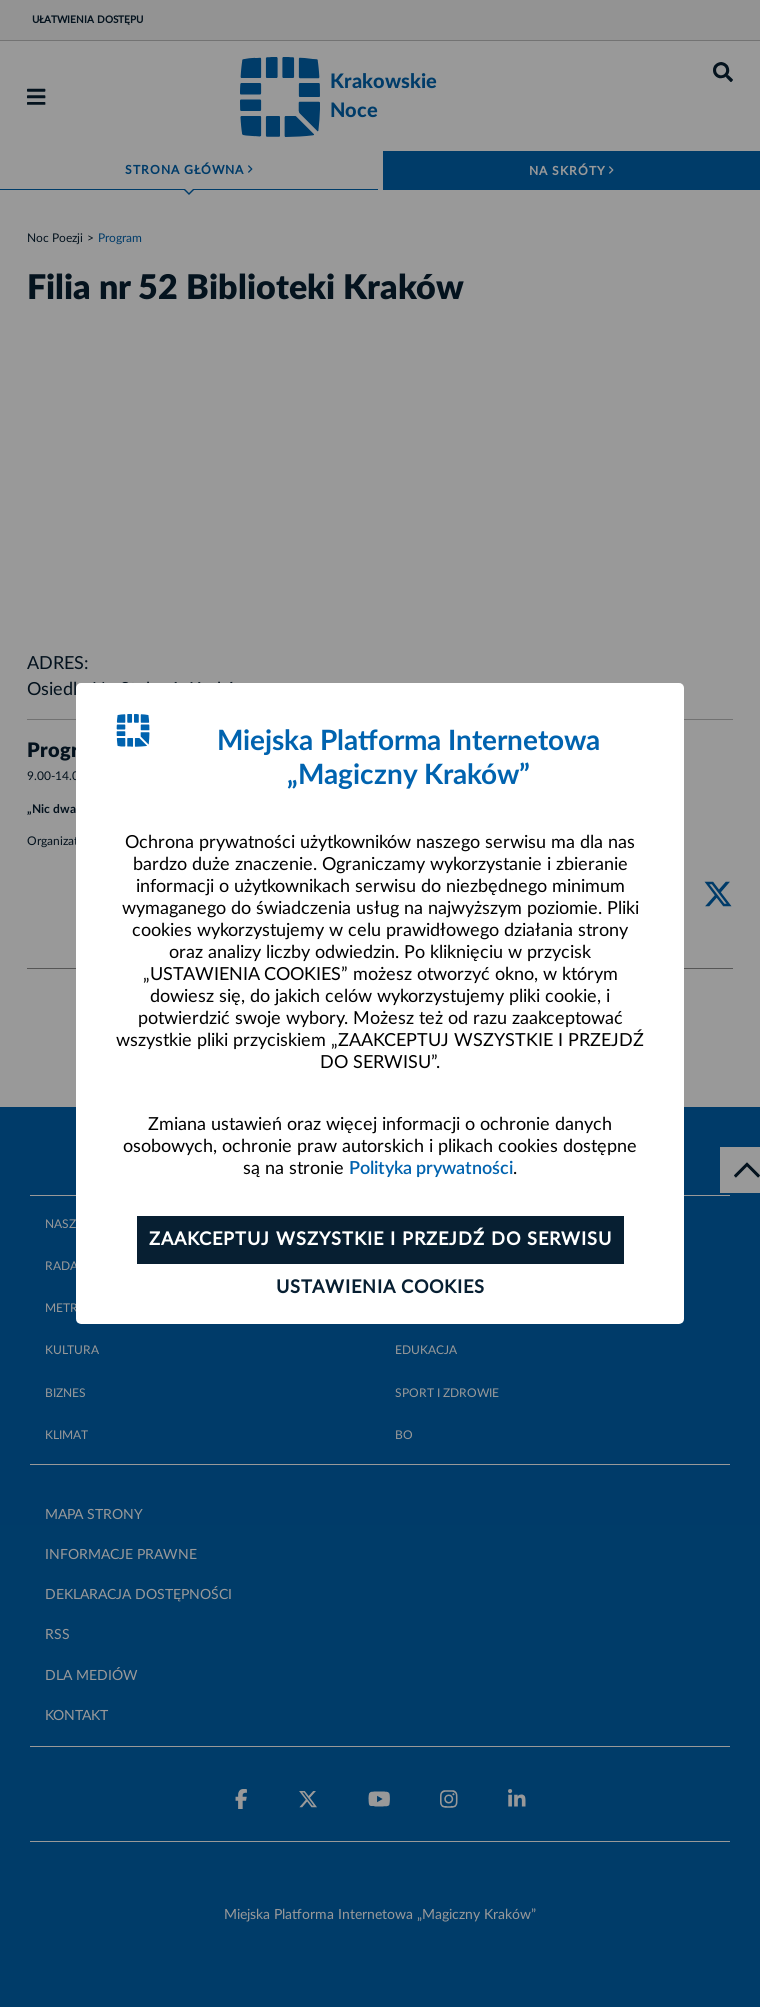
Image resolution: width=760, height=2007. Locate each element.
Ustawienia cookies (380, 1288)
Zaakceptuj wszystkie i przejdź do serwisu (380, 1240)
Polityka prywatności (431, 1169)
